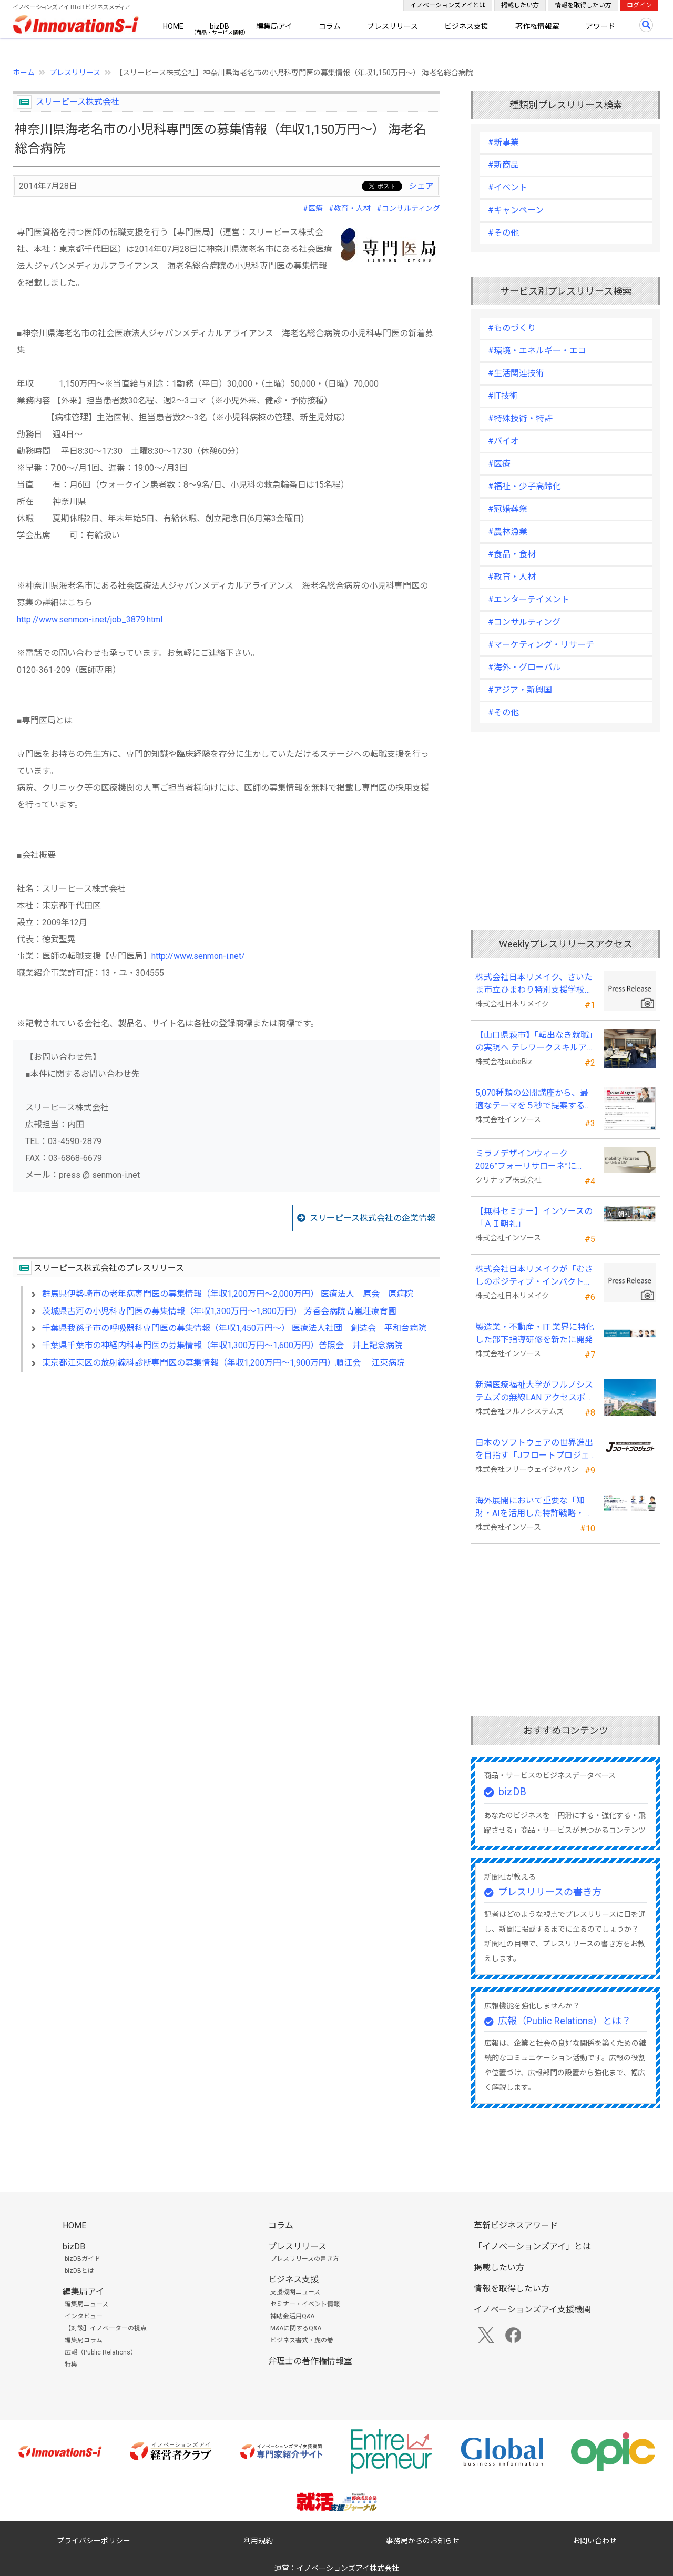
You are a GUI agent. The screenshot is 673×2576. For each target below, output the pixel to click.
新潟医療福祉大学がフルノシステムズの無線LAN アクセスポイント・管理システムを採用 (534, 1392)
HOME (173, 26)
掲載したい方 (520, 5)
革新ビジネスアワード (516, 2225)
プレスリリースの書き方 (549, 1891)
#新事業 (503, 142)
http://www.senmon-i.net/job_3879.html (89, 619)
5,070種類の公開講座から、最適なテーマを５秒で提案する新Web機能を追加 (534, 1100)
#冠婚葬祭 (507, 509)
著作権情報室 (537, 26)
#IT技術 (503, 396)
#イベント (507, 188)
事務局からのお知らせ (423, 2541)
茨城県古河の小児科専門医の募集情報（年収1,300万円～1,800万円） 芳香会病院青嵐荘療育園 (219, 1311)
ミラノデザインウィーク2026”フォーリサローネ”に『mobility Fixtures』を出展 (527, 1160)
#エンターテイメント (528, 599)
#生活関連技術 (516, 373)
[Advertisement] (226, 1470)
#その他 (503, 233)
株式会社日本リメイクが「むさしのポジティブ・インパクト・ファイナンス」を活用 (534, 1276)
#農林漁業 (507, 532)
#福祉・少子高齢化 (524, 486)
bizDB (219, 26)
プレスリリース (392, 26)
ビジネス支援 (466, 26)
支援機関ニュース (295, 2292)
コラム (330, 26)
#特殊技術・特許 (520, 418)
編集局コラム (84, 2340)
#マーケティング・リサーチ (541, 645)
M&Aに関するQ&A (295, 2328)
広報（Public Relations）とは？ (564, 2020)
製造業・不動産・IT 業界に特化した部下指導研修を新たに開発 (534, 1333)
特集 (71, 2364)
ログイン (639, 5)
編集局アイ (274, 26)
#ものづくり (512, 328)
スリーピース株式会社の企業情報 (372, 1218)
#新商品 (503, 165)
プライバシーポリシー (93, 2541)
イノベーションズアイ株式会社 (348, 2568)
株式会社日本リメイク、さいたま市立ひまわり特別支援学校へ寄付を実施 (534, 984)
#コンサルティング (408, 208)
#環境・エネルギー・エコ (537, 351)
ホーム (24, 72)
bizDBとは (79, 2271)
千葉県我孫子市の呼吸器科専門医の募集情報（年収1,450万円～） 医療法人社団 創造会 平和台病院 (234, 1328)
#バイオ (503, 441)
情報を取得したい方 (583, 5)
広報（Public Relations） (101, 2352)
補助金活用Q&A (292, 2316)
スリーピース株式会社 (77, 102)
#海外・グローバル (524, 667)
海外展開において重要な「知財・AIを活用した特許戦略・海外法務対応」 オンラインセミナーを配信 (534, 1508)
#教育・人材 (350, 208)
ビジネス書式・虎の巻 (301, 2340)
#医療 (313, 208)
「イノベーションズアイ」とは (532, 2246)
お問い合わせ (595, 2541)
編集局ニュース (86, 2304)
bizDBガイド (82, 2258)
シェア (421, 186)
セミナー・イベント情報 (305, 2304)
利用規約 (258, 2541)
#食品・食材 (512, 554)
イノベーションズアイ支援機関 (532, 2310)
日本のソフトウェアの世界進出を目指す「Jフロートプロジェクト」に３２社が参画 (534, 1450)
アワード (600, 26)
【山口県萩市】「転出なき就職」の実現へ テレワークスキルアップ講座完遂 (534, 1042)
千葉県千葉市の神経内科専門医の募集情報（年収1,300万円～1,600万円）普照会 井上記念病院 (222, 1345)
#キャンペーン (516, 210)
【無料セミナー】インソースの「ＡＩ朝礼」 (534, 1217)
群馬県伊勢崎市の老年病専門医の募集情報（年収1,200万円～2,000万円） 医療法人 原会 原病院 (227, 1294)
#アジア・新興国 (520, 690)
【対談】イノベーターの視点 (106, 2328)
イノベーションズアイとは (447, 5)
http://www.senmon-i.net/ (198, 956)
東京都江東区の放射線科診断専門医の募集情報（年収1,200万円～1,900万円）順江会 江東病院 (223, 1363)
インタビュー (84, 2316)
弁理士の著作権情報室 (310, 2361)
